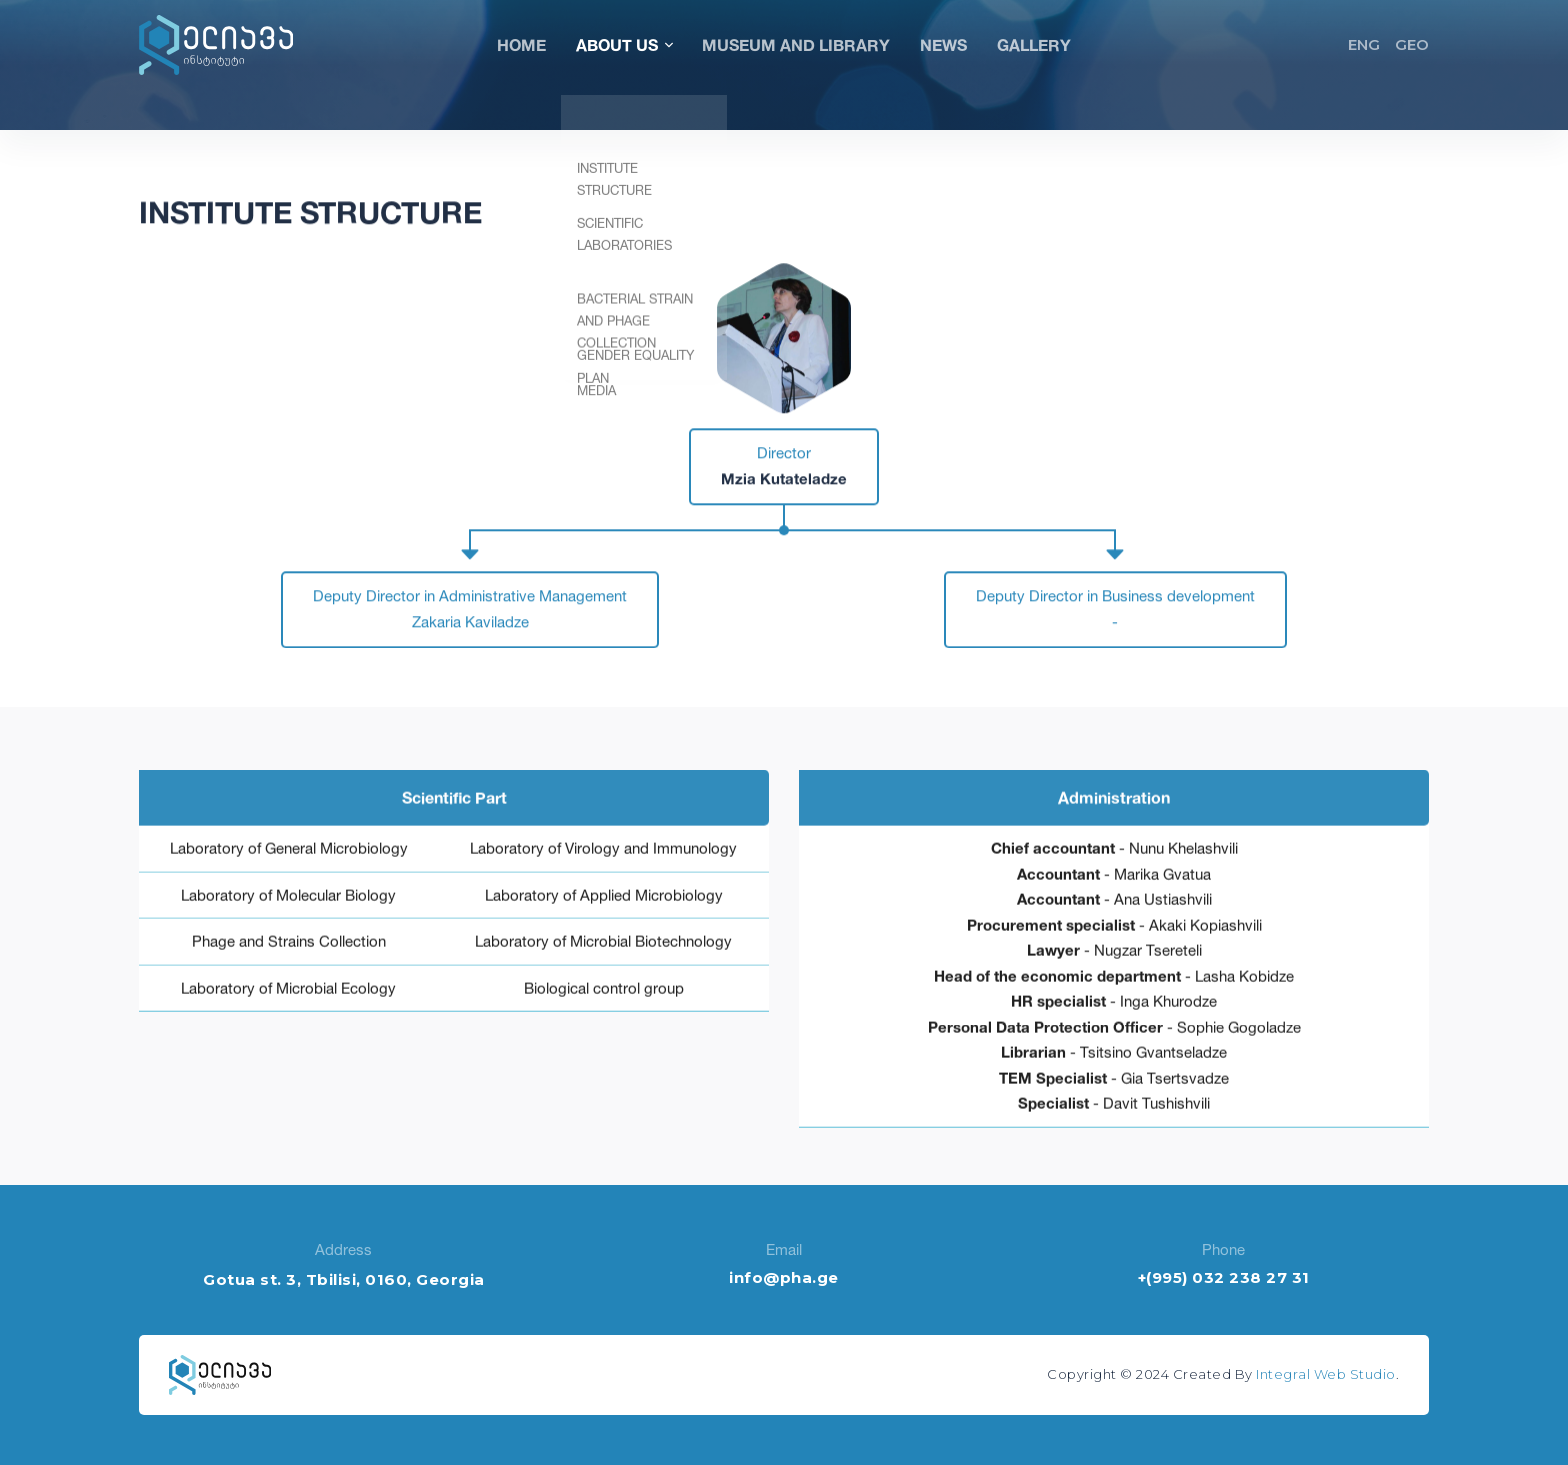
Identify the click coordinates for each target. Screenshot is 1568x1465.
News (943, 44)
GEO (1412, 44)
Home (521, 44)
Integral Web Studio (1326, 1374)
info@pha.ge (784, 1277)
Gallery (1034, 44)
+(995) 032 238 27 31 (1224, 1277)
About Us (624, 44)
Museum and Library (796, 44)
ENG (1364, 44)
